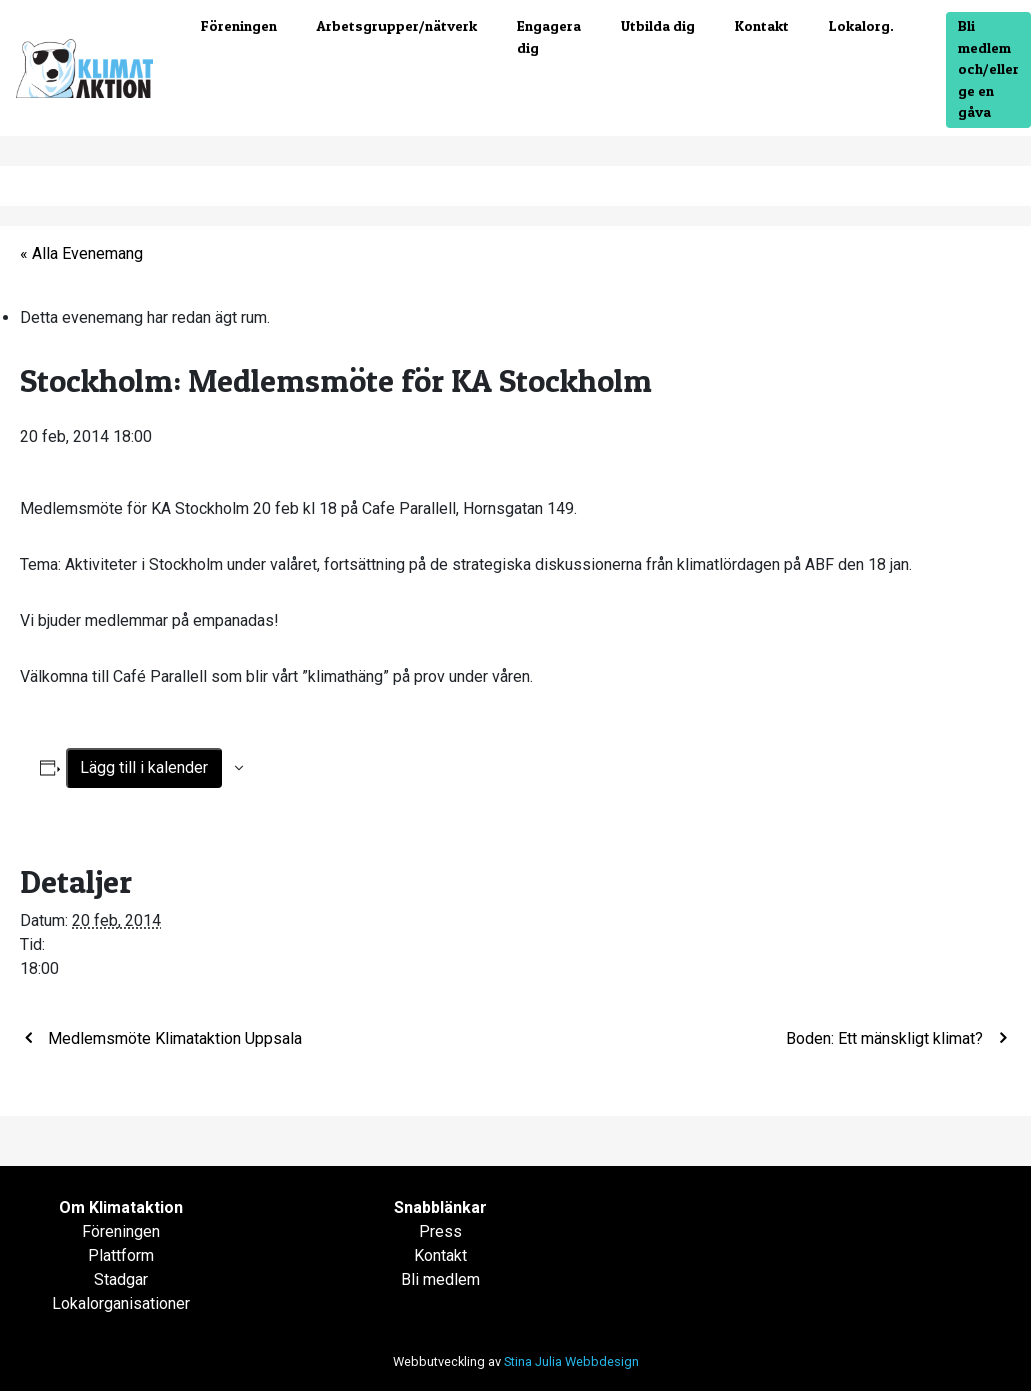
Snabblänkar (440, 1207)
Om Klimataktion (121, 1207)
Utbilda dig (658, 26)
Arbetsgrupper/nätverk (397, 26)
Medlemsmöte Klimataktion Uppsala (173, 1038)
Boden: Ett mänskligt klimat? (886, 1038)
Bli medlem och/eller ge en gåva (988, 69)
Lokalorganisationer (121, 1303)
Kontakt (762, 26)
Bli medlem (440, 1279)
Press (440, 1231)
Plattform (121, 1255)
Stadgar (121, 1279)
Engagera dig (549, 37)
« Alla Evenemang (81, 253)
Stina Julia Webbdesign (571, 1361)
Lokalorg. (861, 26)
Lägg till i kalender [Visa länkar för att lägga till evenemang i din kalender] (144, 767)
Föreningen (239, 26)
